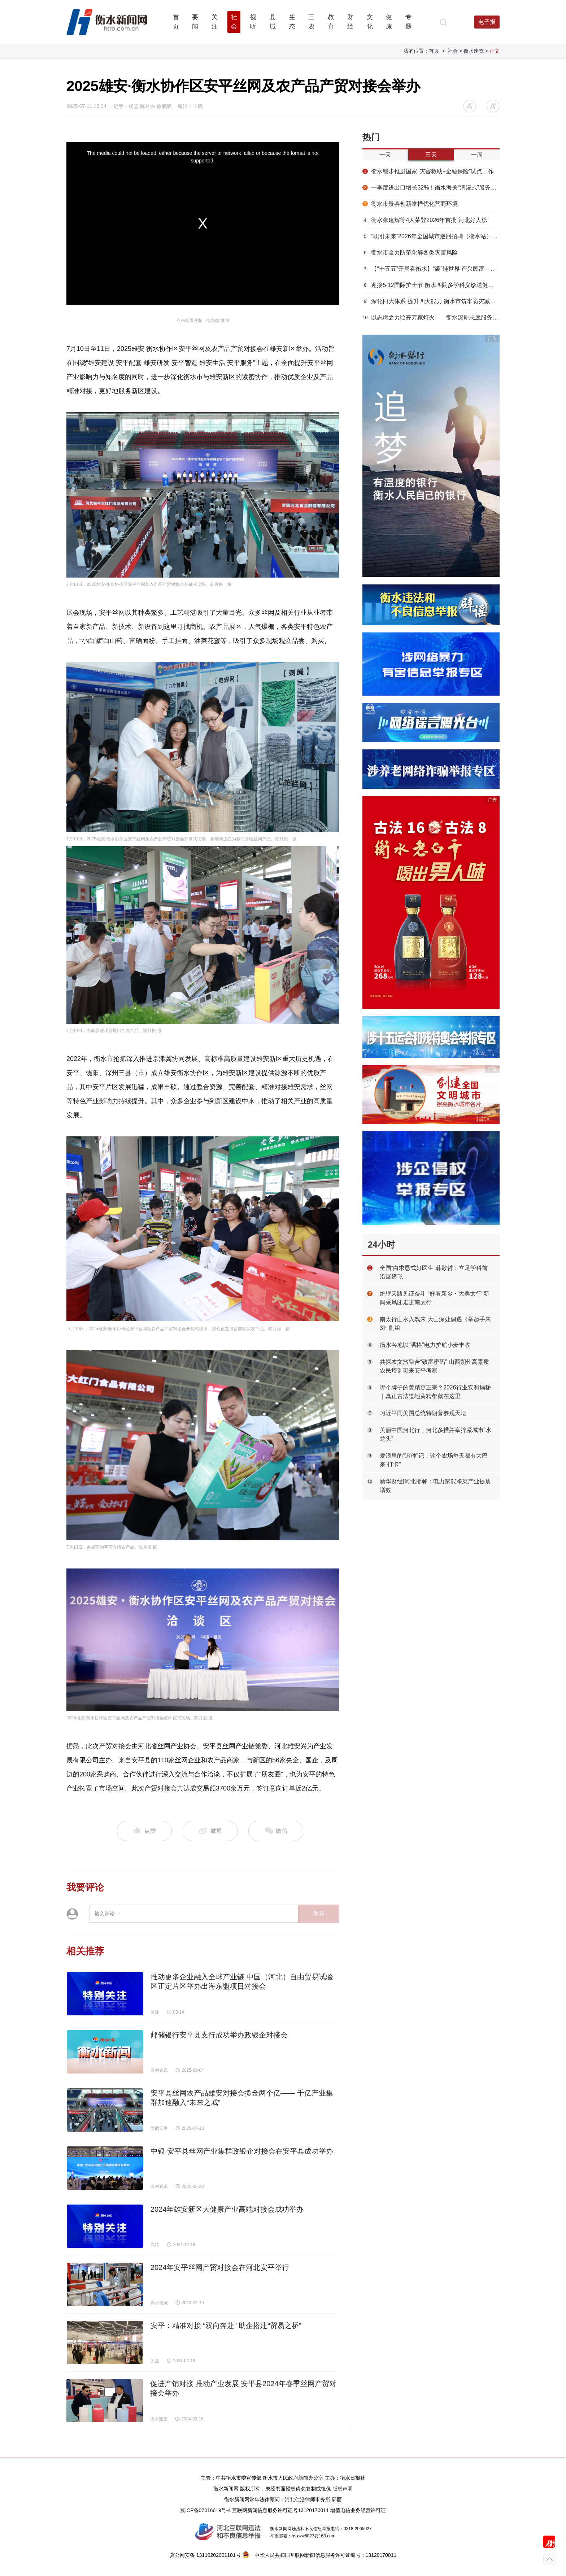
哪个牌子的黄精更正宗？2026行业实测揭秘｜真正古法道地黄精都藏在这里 (435, 1391)
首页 (434, 51)
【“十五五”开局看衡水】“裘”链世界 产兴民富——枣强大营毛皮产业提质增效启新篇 (431, 269)
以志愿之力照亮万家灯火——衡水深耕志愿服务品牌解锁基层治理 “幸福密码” (431, 317)
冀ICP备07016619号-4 (205, 2510)
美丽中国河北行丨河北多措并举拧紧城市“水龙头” (435, 1434)
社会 (453, 51)
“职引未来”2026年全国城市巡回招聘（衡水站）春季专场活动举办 (431, 236)
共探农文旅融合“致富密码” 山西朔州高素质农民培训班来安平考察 (434, 1366)
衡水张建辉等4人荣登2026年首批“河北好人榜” (425, 220)
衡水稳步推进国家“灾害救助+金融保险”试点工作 (428, 171)
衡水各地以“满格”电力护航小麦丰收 (425, 1345)
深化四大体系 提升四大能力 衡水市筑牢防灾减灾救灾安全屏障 (431, 301)
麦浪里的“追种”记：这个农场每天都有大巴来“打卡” (434, 1460)
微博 (210, 1831)
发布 (319, 1913)
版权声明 (342, 2489)
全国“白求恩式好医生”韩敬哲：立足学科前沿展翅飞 (434, 1272)
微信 (275, 1831)
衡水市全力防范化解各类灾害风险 (410, 252)
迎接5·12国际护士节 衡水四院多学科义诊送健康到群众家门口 (431, 285)
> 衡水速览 (471, 51)
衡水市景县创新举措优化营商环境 (410, 204)
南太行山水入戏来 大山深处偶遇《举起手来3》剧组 (435, 1323)
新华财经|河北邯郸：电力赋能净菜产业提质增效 (435, 1485)
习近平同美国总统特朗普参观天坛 (423, 1413)
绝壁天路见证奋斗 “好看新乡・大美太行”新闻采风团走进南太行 (434, 1298)
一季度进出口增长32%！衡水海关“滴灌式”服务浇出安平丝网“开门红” (431, 187)
